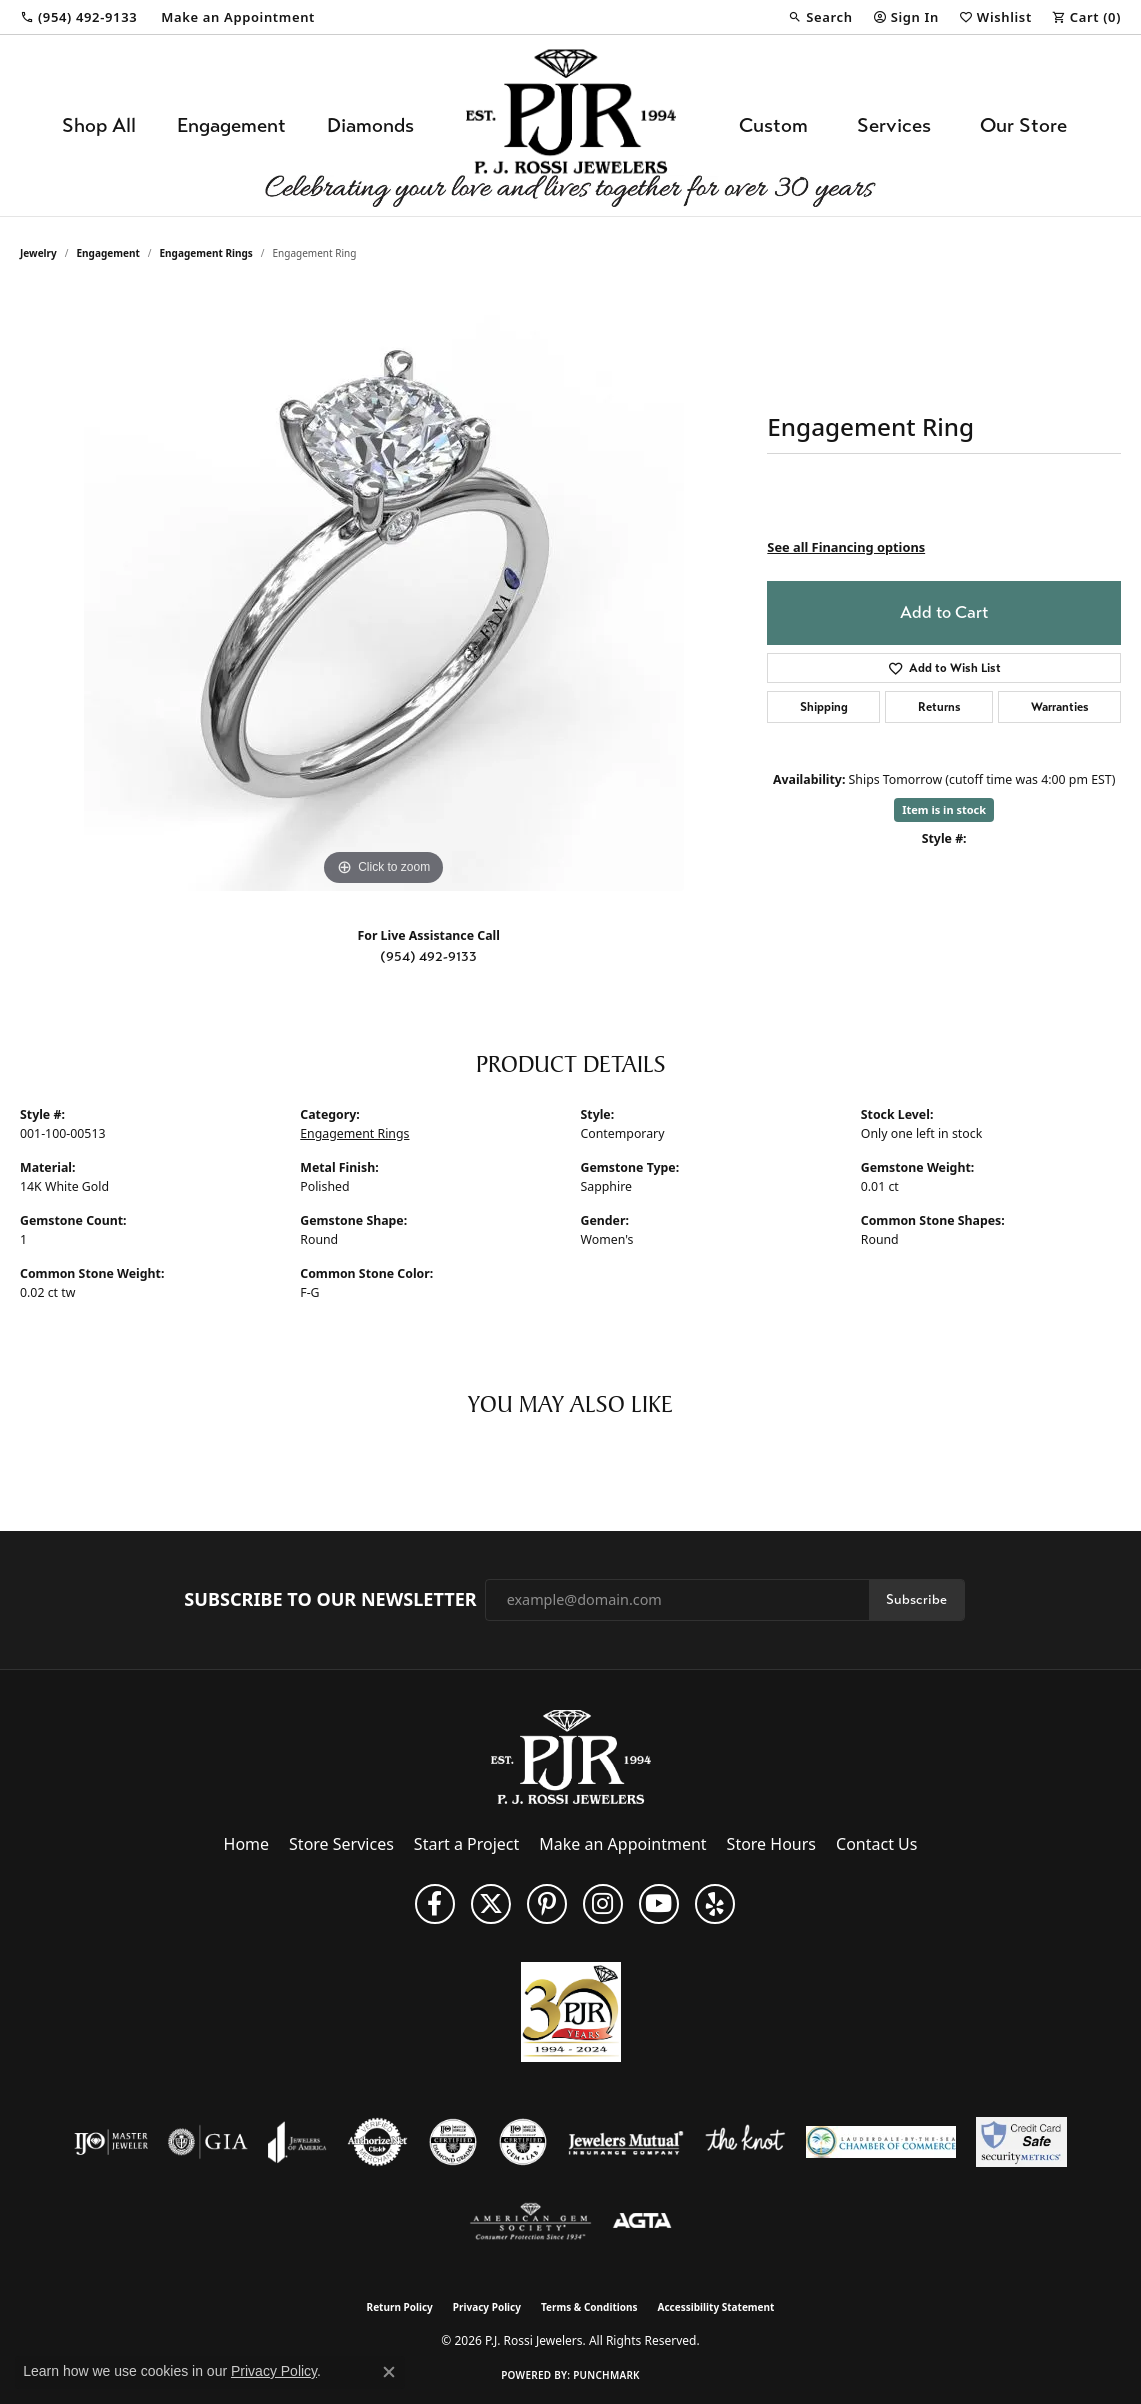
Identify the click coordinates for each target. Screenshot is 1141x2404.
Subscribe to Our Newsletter (330, 1600)
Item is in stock (944, 809)
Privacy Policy (487, 2307)
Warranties (1060, 707)
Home (247, 1844)
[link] (78, 17)
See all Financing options (846, 547)
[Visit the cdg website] (453, 2142)
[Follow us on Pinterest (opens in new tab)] (547, 1904)
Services (894, 125)
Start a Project (466, 1844)
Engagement (231, 125)
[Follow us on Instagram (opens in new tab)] (603, 1904)
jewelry (38, 253)
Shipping (824, 707)
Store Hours (771, 1844)
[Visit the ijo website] (111, 2142)
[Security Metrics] (1021, 2142)
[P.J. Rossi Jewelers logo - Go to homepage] (571, 125)
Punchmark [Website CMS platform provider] (606, 2375)
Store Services (341, 1844)
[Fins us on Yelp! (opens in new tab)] (715, 1904)
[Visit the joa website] (297, 2142)
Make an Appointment (622, 1844)
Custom (773, 125)
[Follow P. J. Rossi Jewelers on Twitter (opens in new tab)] (491, 1904)
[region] (384, 591)
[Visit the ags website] (530, 2222)
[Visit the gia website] (208, 2142)
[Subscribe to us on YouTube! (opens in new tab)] (659, 1904)
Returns (939, 707)
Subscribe (916, 1599)
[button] (820, 17)
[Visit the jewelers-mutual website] (625, 2142)
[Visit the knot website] (745, 2142)
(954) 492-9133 (428, 956)
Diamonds (370, 125)
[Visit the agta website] (642, 2222)
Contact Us (876, 1844)
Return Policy (400, 2307)
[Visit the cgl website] (523, 2142)
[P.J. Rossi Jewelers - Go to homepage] (571, 1755)
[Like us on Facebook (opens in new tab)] (435, 1904)
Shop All (99, 125)
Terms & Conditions (589, 2307)
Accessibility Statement (716, 2307)
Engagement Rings (206, 253)
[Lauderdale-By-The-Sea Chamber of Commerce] (881, 2142)
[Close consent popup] (389, 2372)
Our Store (1023, 125)
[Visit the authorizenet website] (378, 2142)
